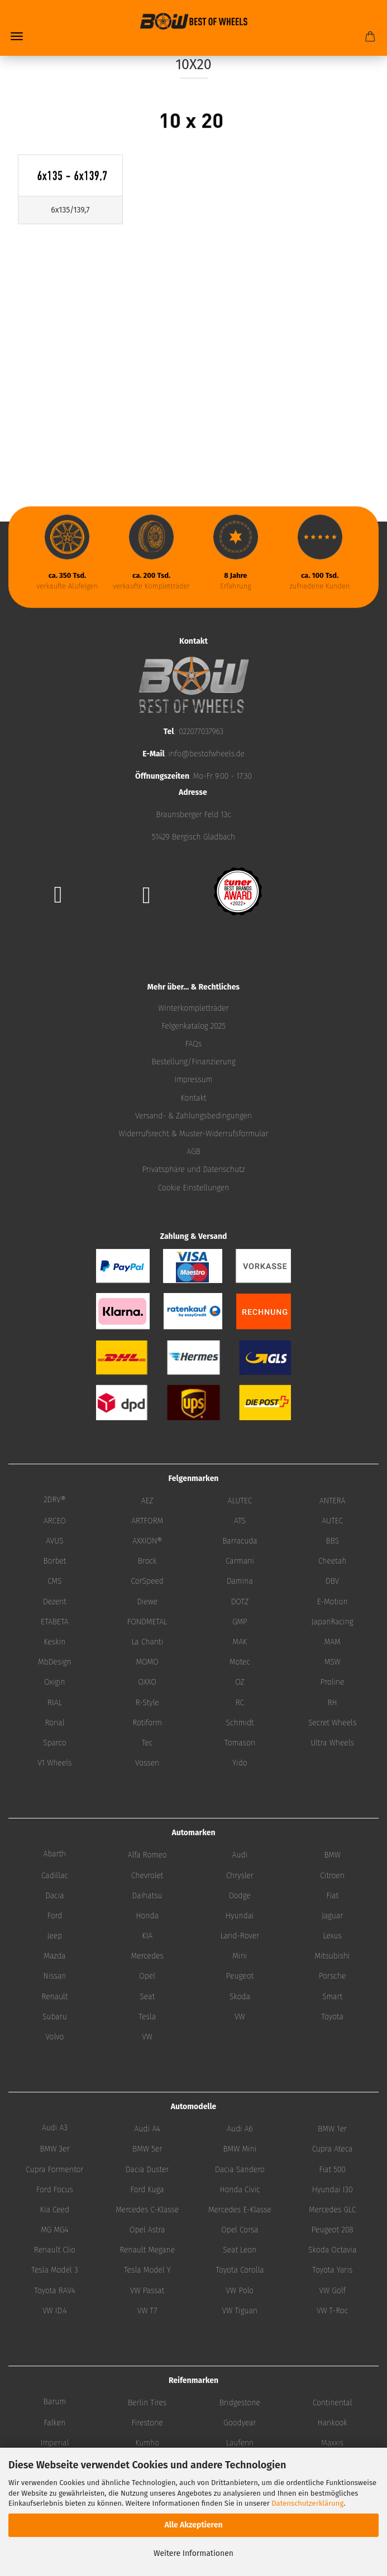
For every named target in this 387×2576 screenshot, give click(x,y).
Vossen (147, 1763)
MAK (240, 1642)
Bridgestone (239, 2403)
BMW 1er (332, 2129)
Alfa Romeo (147, 1855)
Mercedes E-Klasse (239, 2210)
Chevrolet (147, 1875)
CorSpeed (147, 1581)
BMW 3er (54, 2149)
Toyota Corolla (240, 2270)
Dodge (240, 1895)
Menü (17, 36)
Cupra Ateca (332, 2149)
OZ (239, 1682)
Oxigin (54, 1682)
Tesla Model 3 (54, 2270)
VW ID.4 (54, 2310)
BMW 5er (147, 2149)
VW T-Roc (332, 2310)
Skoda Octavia (332, 2250)
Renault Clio (54, 2250)
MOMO (147, 1662)
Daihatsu (147, 1895)
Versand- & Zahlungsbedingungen (193, 1116)
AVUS (54, 1541)
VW (240, 2017)
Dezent (54, 1602)
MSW (332, 1662)
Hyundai (240, 1916)
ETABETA (55, 1622)
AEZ (147, 1501)
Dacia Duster (147, 2169)
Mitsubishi (332, 1956)
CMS (54, 1581)
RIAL (54, 1702)
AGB (193, 1151)
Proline (333, 1682)
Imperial (54, 2443)
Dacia (54, 1895)
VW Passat (147, 2290)
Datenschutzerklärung (307, 2503)
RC (240, 1702)
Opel (147, 1976)
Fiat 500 (332, 2169)
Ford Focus (54, 2189)
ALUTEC (239, 1501)
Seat (147, 1996)
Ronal (54, 1723)
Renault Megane (147, 2250)
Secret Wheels (332, 1723)
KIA (147, 1936)
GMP (239, 1622)
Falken (54, 2423)
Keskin (54, 1642)
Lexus (332, 1936)
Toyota (332, 2017)
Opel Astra (147, 2230)
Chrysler (240, 1875)
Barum (55, 2401)
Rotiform (147, 1723)
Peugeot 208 (332, 2230)
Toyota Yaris (332, 2270)
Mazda (54, 1956)
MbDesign (54, 1662)
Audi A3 (55, 2128)
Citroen (332, 1875)
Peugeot (240, 1976)
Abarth (54, 1854)
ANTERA (332, 1501)
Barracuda (239, 1541)
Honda (147, 1916)
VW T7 (147, 2310)
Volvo (54, 2037)
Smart (332, 1996)
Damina (240, 1581)
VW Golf (332, 2290)
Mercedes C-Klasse (147, 2210)
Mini (239, 1956)
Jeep (55, 1936)
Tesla (147, 2017)
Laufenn (240, 2443)
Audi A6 (240, 2129)
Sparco (54, 1743)
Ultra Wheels (332, 1743)
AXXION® (147, 1541)
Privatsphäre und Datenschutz (193, 1169)
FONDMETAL (147, 1622)
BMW (332, 1855)
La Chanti (147, 1642)
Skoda (240, 1996)
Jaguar (332, 1916)
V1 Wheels (54, 1763)
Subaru (54, 2017)
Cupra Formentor (54, 2169)
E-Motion (332, 1602)
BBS (332, 1541)
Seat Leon (239, 2250)
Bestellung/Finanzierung (193, 1062)
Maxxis (332, 2443)
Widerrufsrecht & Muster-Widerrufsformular (194, 1134)
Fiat (332, 1895)
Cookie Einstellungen (194, 1188)
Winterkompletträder (193, 1008)
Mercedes (147, 1956)
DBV (332, 1581)
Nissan (54, 1976)
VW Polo (240, 2290)
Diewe (147, 1602)
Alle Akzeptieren (193, 2525)
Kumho (147, 2443)
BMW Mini (239, 2149)
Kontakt (194, 1098)
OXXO (147, 1682)
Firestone (147, 2423)
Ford (55, 1916)
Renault (54, 1996)
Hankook (332, 2423)
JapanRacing (332, 1622)
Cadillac (54, 1875)
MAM (332, 1642)
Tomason (239, 1743)
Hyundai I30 (332, 2189)
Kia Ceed (54, 2210)
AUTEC (332, 1521)
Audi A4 (147, 2129)
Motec (240, 1662)
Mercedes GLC (332, 2210)
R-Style (147, 1702)
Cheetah (332, 1561)
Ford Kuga (147, 2189)
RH (332, 1702)
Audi (240, 1855)
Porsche (332, 1976)
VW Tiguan (239, 2310)
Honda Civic (239, 2189)
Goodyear (239, 2423)
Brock (147, 1561)
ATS (240, 1521)
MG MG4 (54, 2230)
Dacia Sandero (240, 2169)
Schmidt (240, 1723)
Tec (147, 1743)
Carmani (240, 1561)
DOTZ (240, 1602)
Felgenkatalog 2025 (193, 1026)
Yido (239, 1763)
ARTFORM (147, 1521)
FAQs (193, 1044)
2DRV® (55, 1499)
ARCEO (55, 1521)
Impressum (193, 1079)
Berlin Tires (147, 2403)
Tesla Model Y (147, 2270)
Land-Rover (239, 1936)
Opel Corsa (240, 2230)
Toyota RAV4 (54, 2290)
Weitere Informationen (193, 2553)
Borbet (54, 1561)
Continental (332, 2403)
